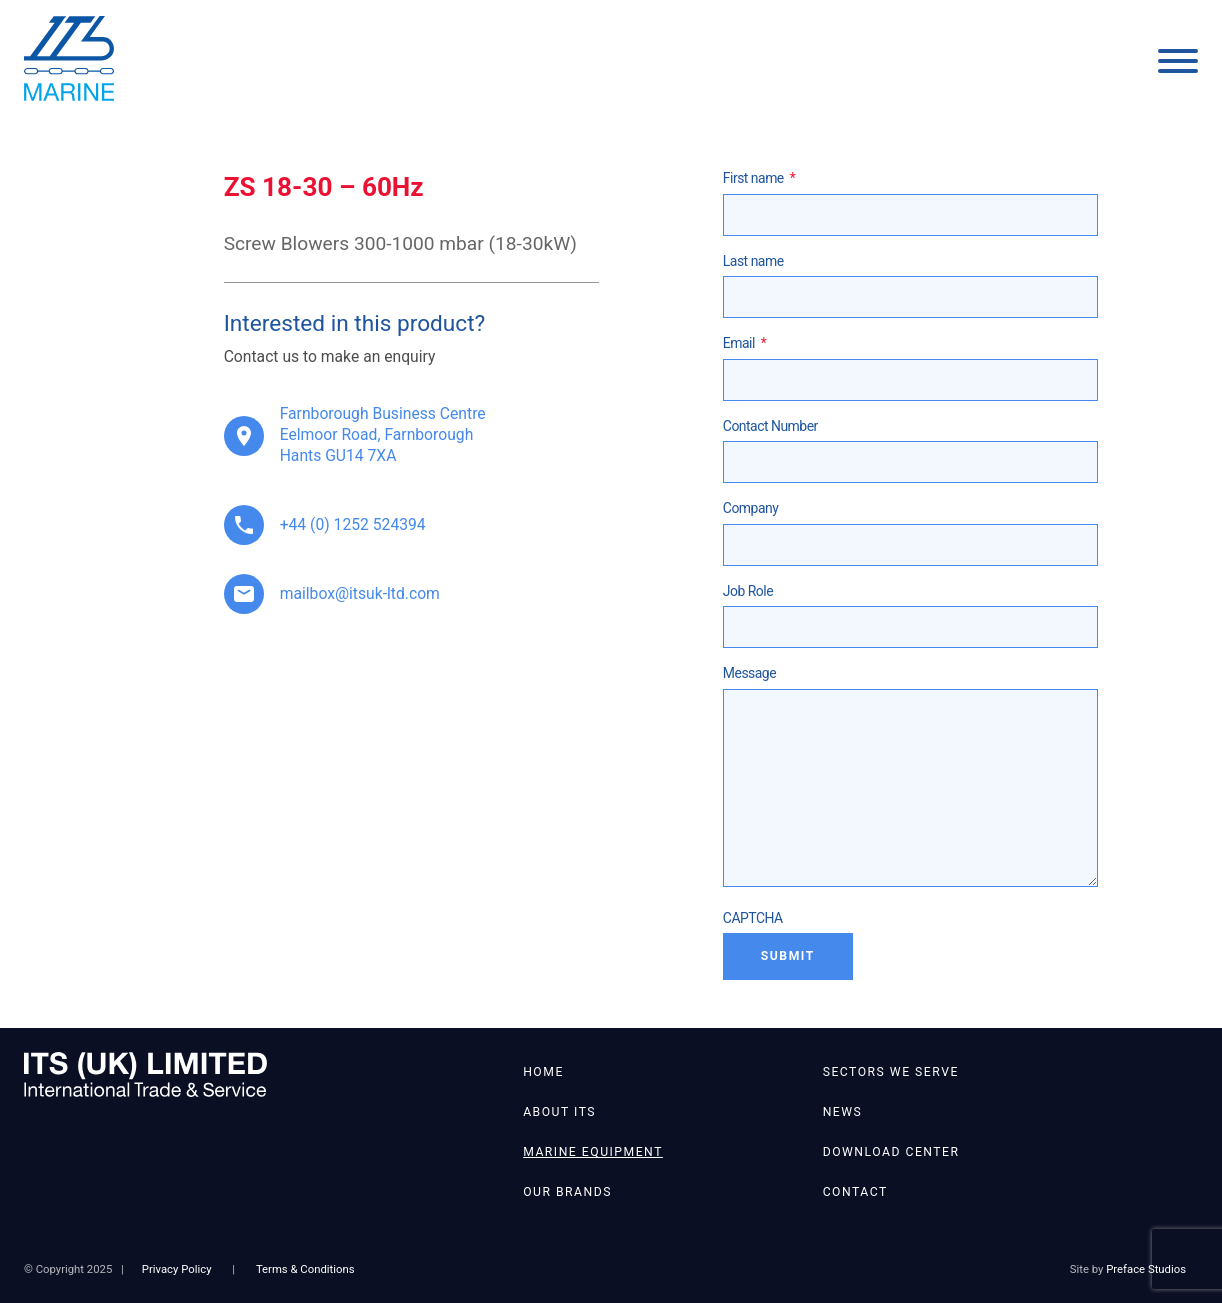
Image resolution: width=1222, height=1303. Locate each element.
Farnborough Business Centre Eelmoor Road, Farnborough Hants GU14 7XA (383, 434)
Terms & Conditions (305, 1269)
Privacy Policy (177, 1269)
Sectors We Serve (891, 1072)
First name (759, 178)
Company (750, 508)
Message (749, 673)
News (843, 1112)
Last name (753, 261)
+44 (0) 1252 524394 (353, 524)
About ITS (559, 1112)
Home (543, 1072)
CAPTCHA (753, 918)
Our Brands (567, 1192)
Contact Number (770, 426)
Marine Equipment (593, 1152)
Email (745, 343)
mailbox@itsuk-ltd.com (360, 593)
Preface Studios (1146, 1269)
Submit (788, 956)
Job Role (748, 591)
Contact (855, 1192)
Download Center (891, 1152)
